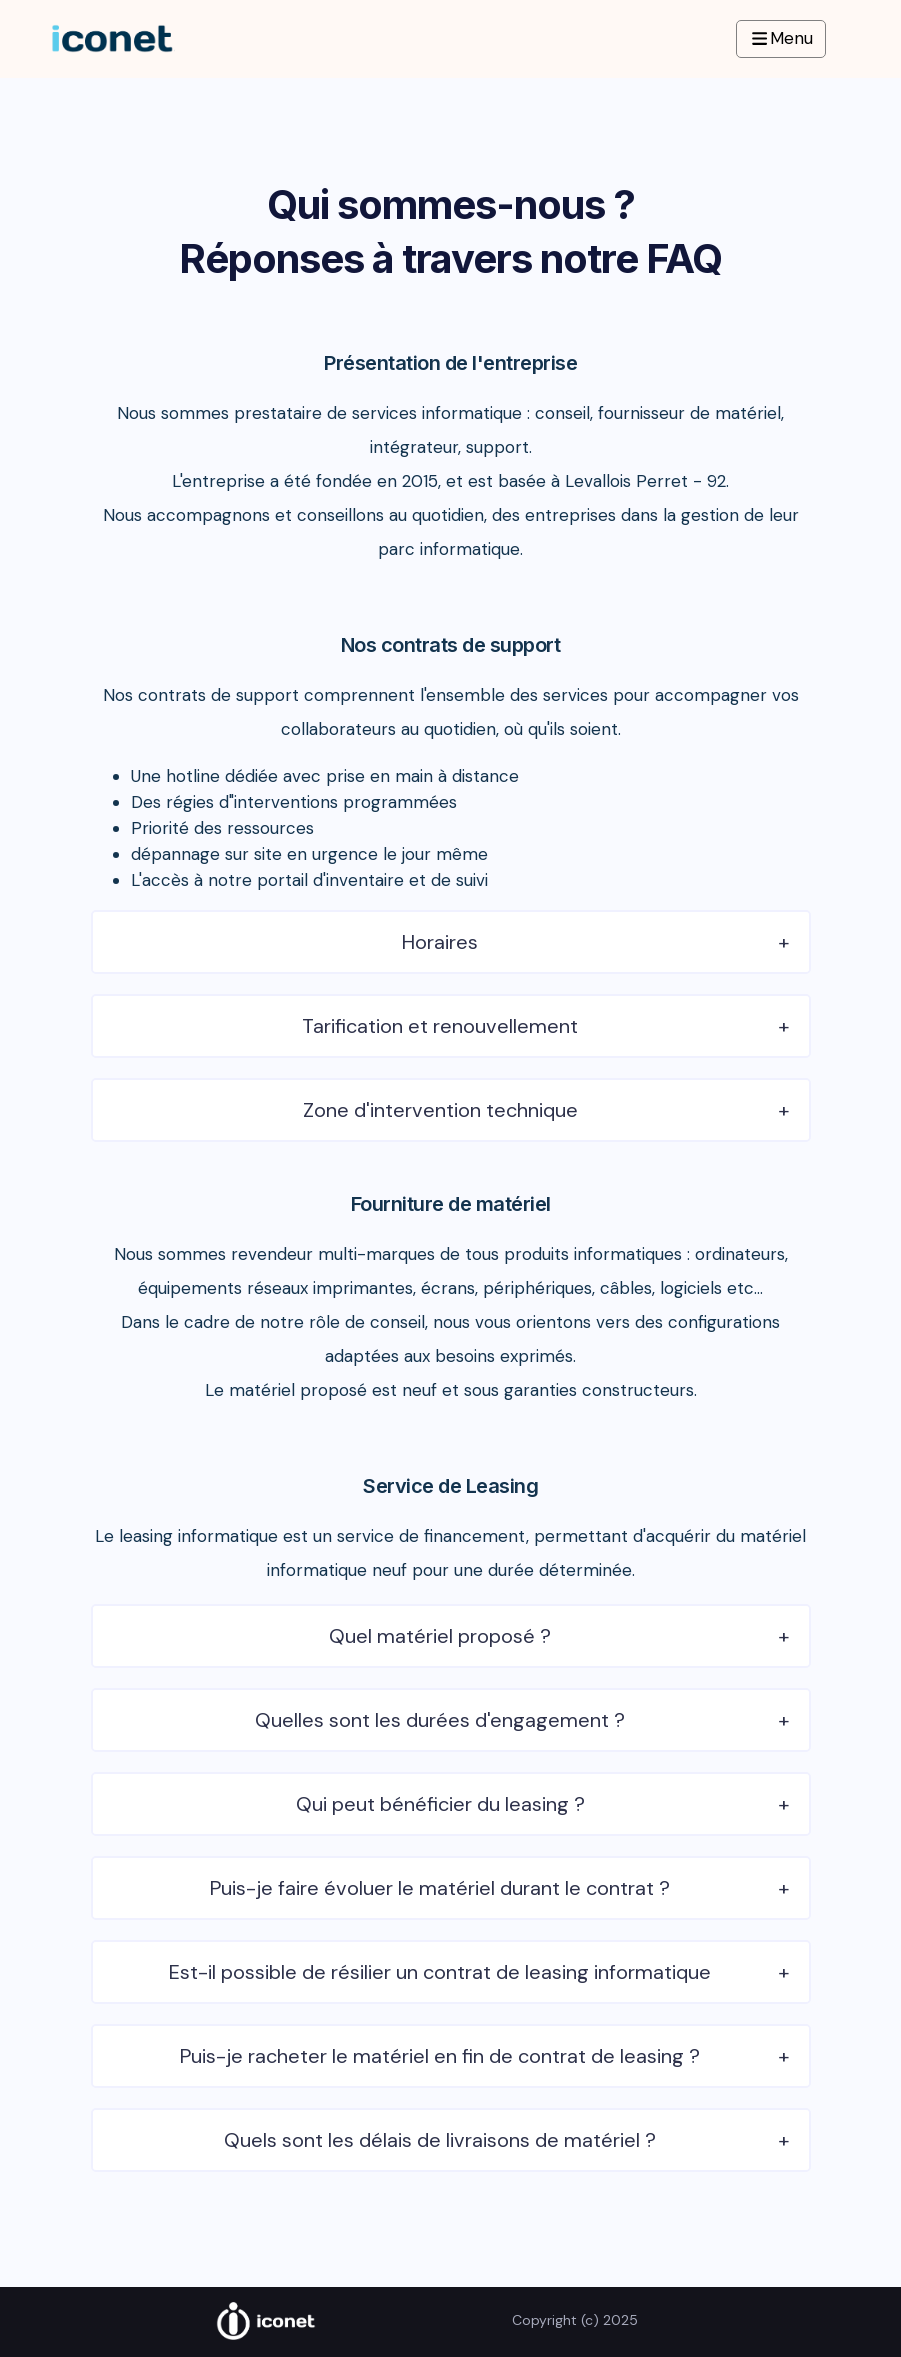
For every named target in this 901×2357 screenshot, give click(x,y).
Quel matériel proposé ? (440, 1636)
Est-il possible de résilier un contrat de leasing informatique (440, 1972)
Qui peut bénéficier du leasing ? (440, 1804)
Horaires (440, 942)
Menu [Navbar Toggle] (781, 38)
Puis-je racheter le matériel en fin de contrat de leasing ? (440, 2056)
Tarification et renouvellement (440, 1026)
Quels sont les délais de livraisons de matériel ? (440, 2140)
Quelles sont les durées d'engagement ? (440, 1720)
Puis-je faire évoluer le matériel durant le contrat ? (440, 1888)
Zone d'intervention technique (440, 1110)
